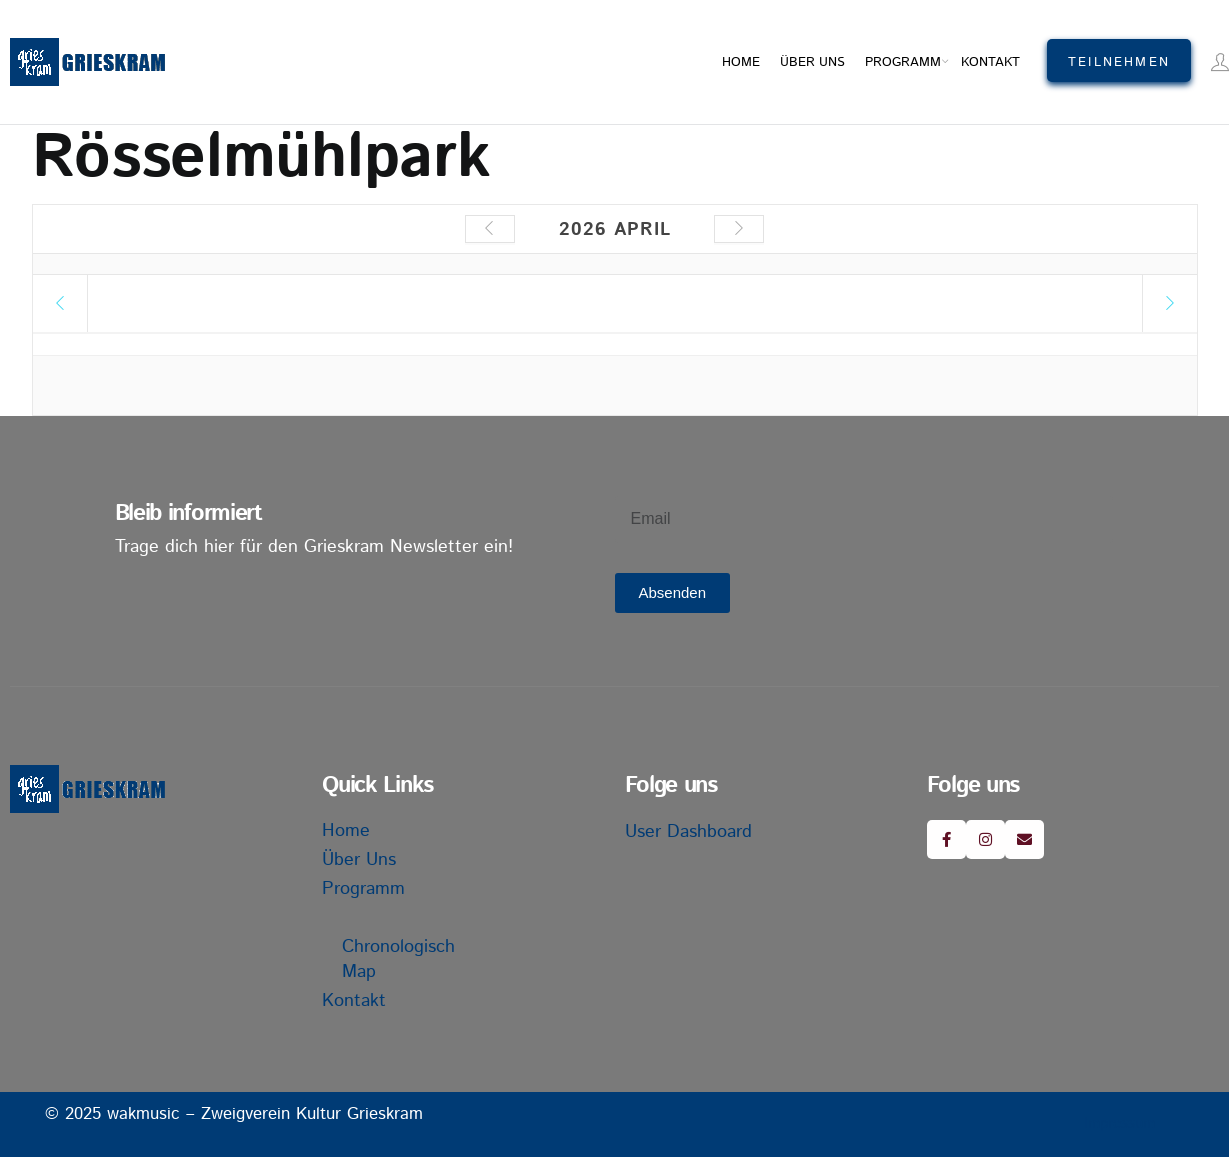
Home (741, 62)
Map (359, 972)
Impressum (1119, 1123)
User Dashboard (688, 832)
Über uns (812, 62)
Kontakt (990, 62)
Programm (903, 62)
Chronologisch (398, 947)
